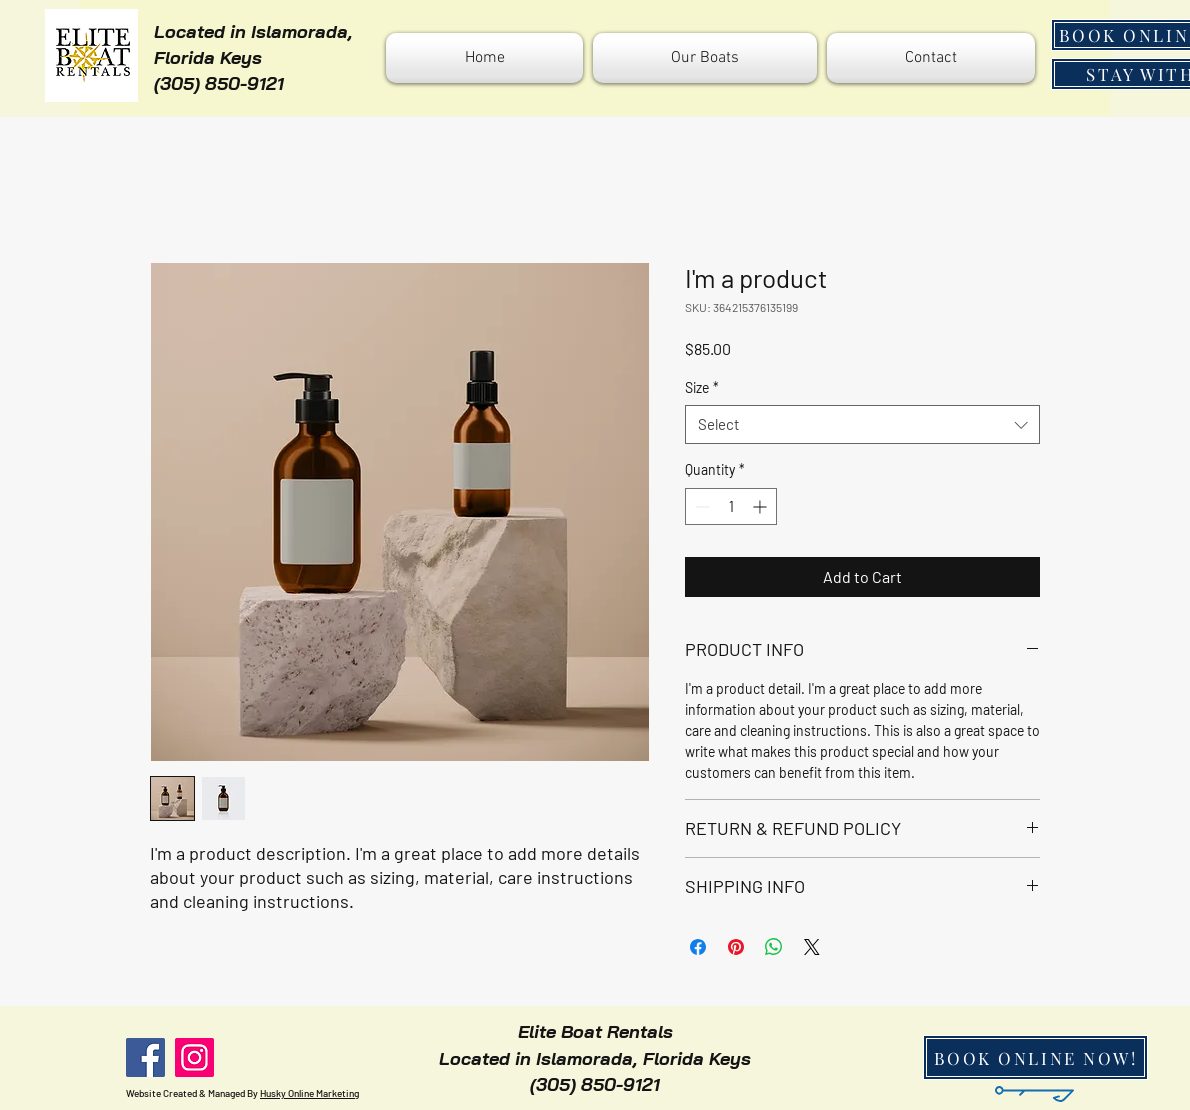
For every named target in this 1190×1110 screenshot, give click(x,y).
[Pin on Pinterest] (736, 947)
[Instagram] (194, 1057)
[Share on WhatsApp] (774, 947)
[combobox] (862, 424)
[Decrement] (700, 506)
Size (702, 387)
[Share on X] (812, 947)
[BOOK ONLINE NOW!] (1035, 1057)
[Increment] (761, 506)
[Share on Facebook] (698, 947)
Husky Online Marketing (309, 1093)
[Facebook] (145, 1057)
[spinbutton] (731, 506)
